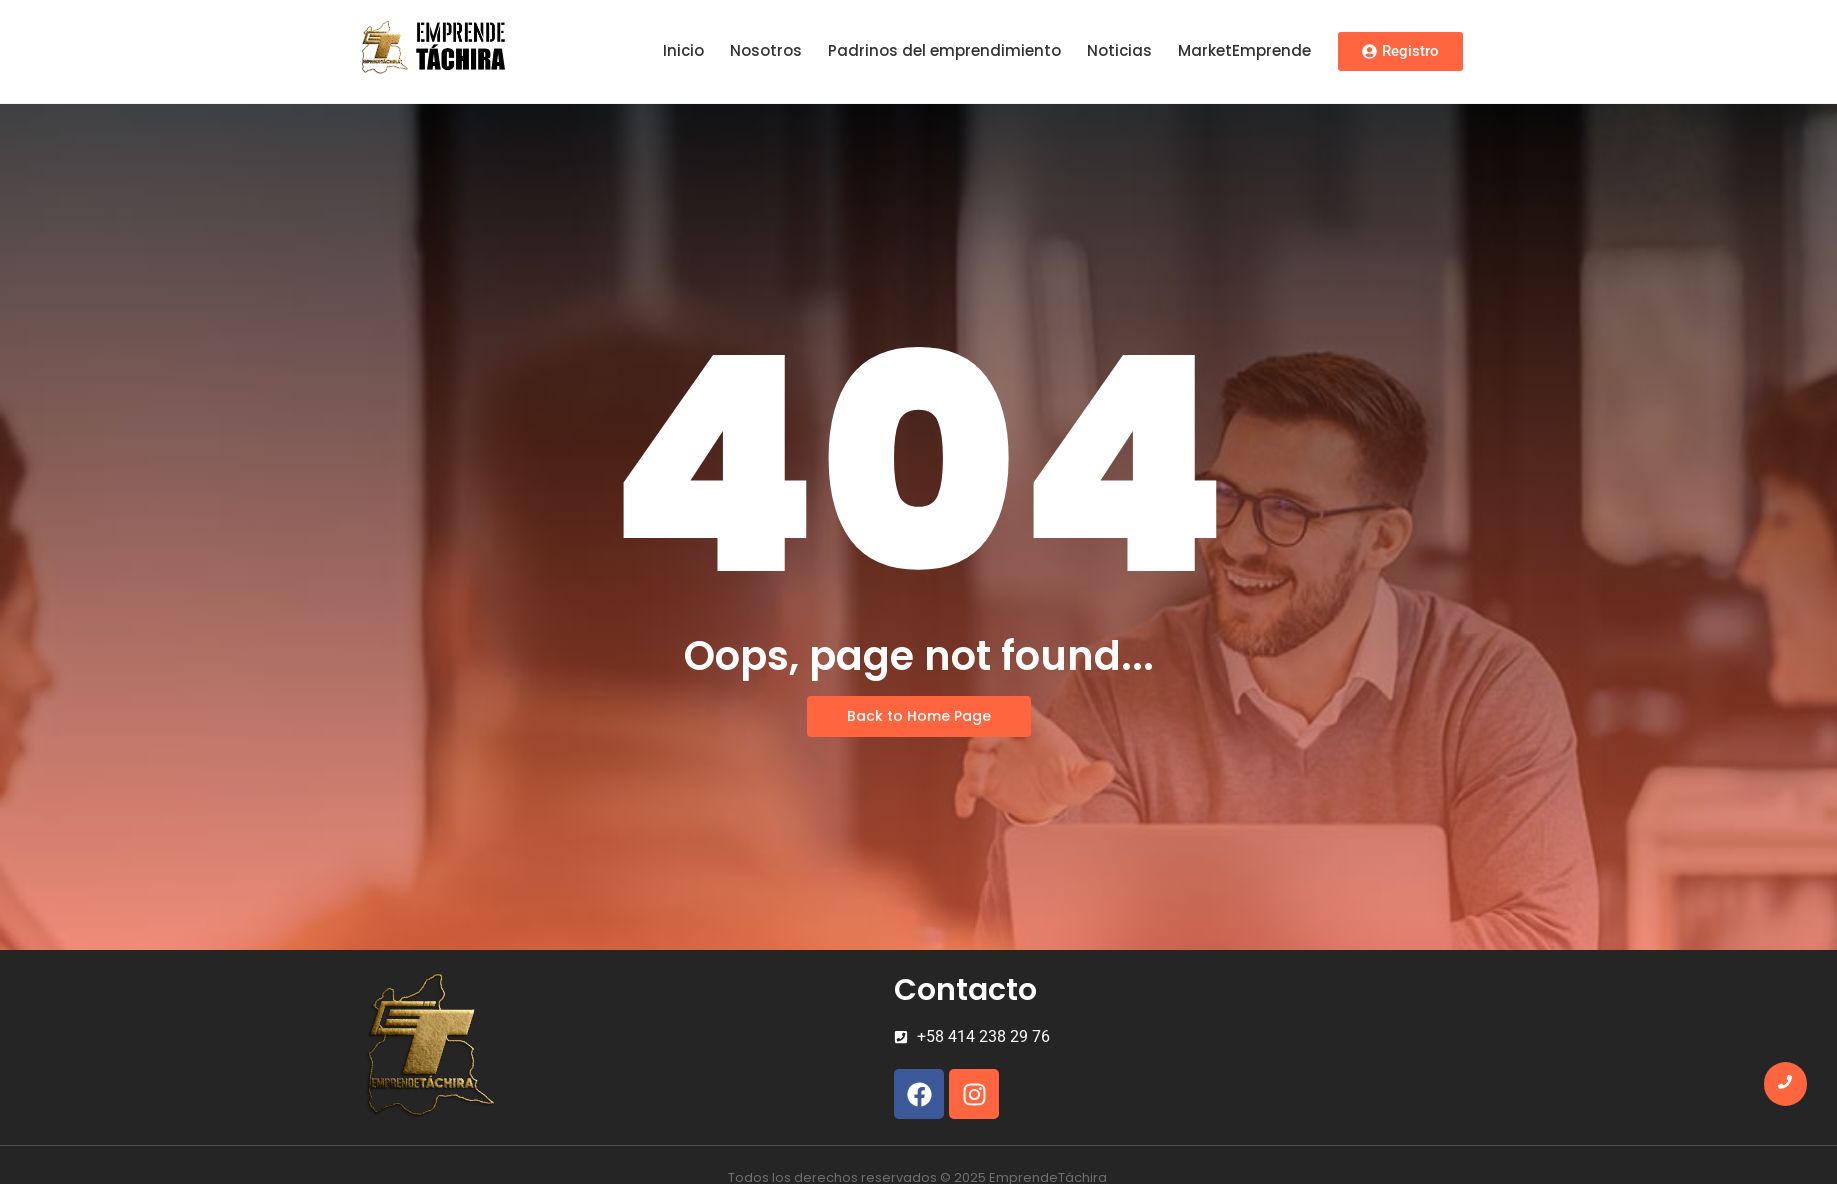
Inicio (683, 50)
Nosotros (766, 50)
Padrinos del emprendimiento (944, 50)
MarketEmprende (1244, 50)
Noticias (1119, 50)
